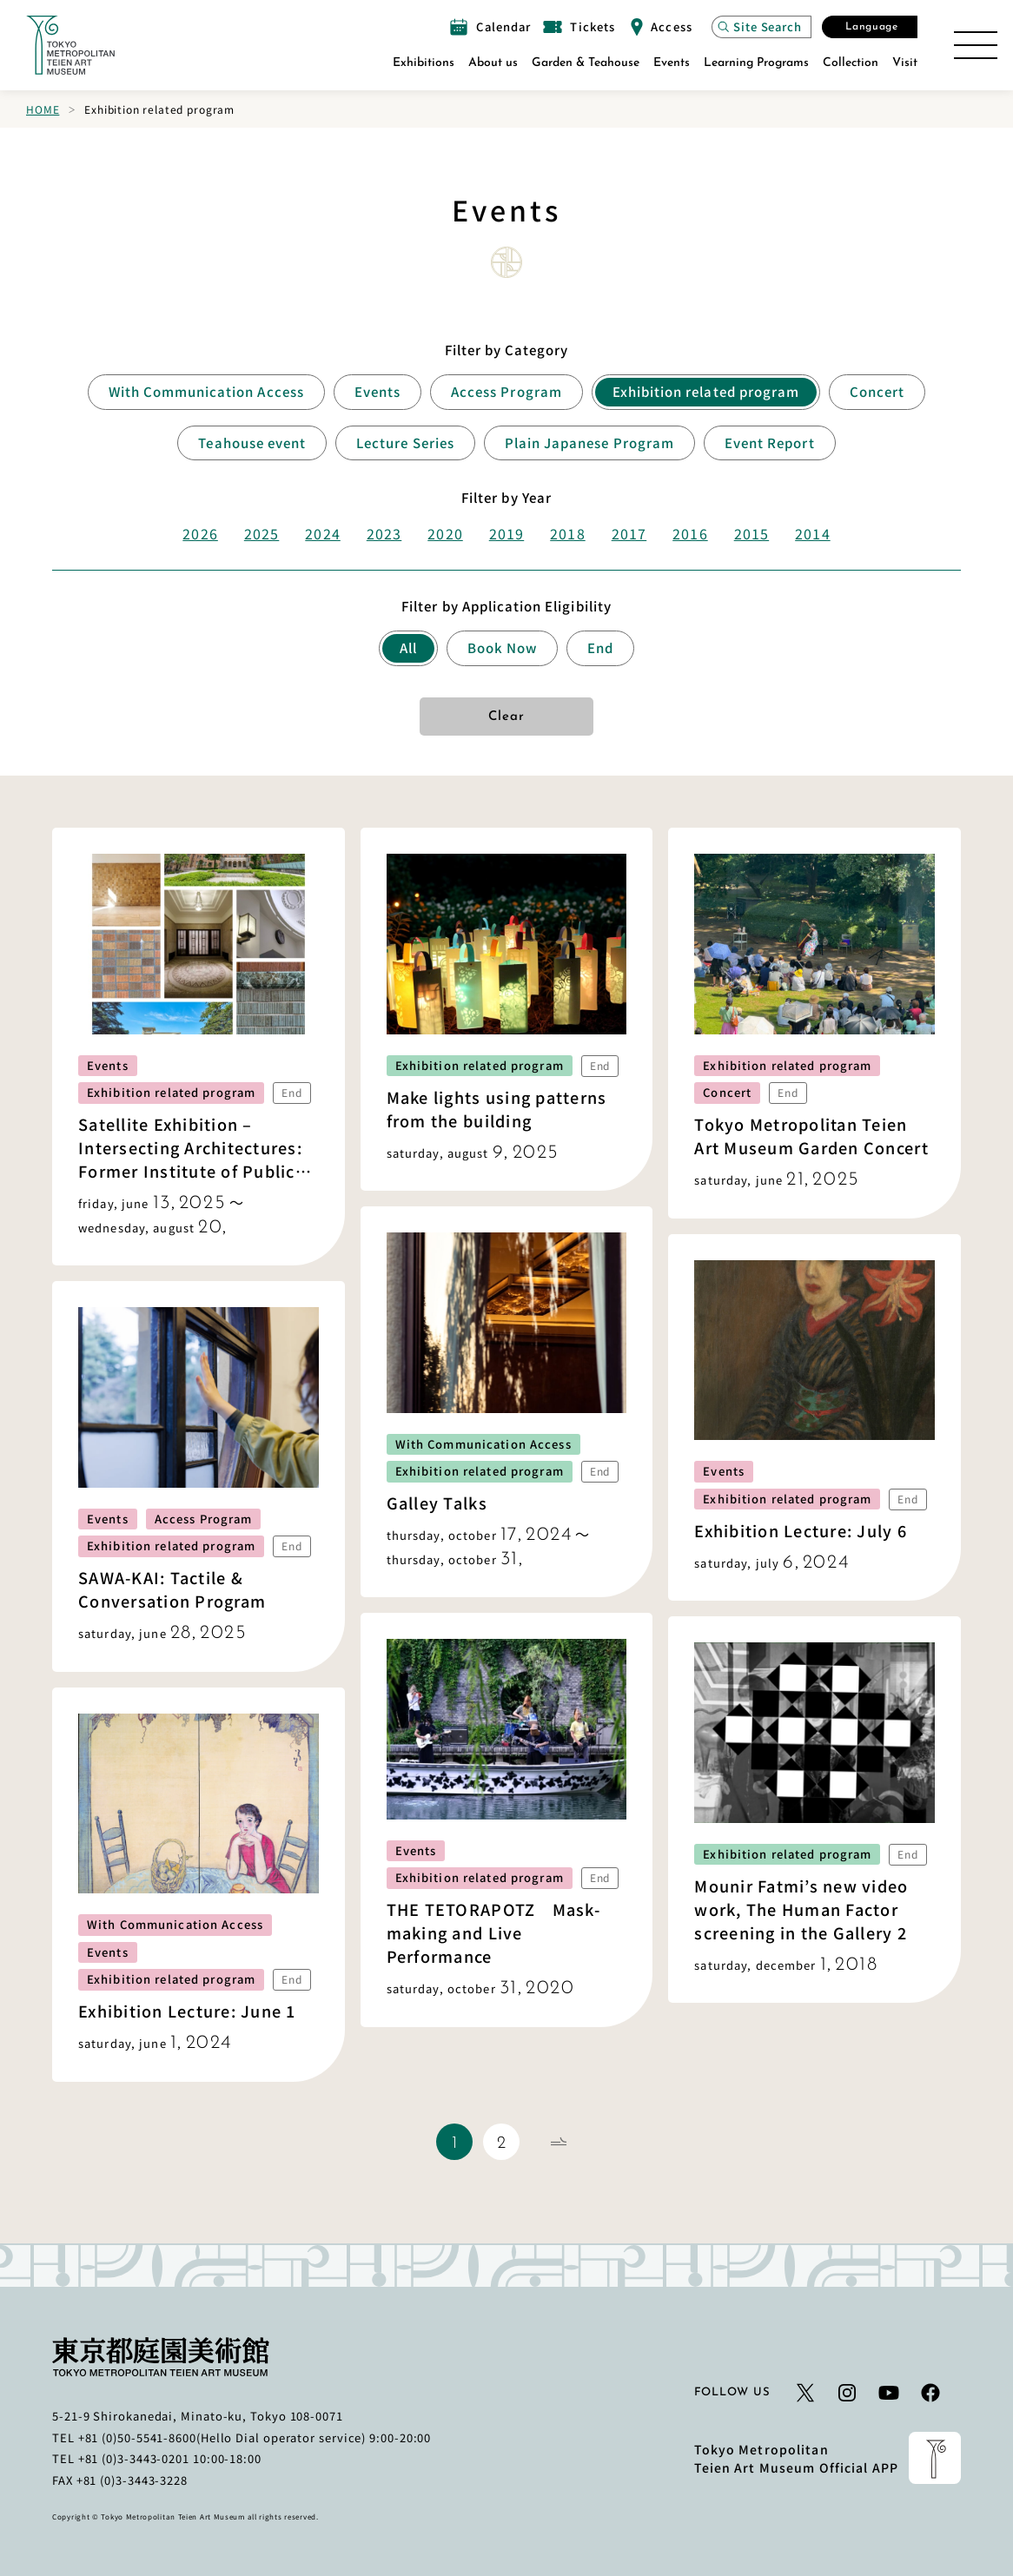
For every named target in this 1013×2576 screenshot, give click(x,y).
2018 (567, 533)
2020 (444, 533)
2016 (689, 533)
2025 (261, 533)
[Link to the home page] (70, 45)
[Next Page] (558, 2142)
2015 (751, 533)
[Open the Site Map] (975, 45)
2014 (812, 533)
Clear (507, 716)
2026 (199, 533)
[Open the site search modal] (761, 27)
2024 (322, 533)
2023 (384, 533)
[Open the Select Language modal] (869, 27)
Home (42, 109)
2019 (506, 533)
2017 (629, 533)
